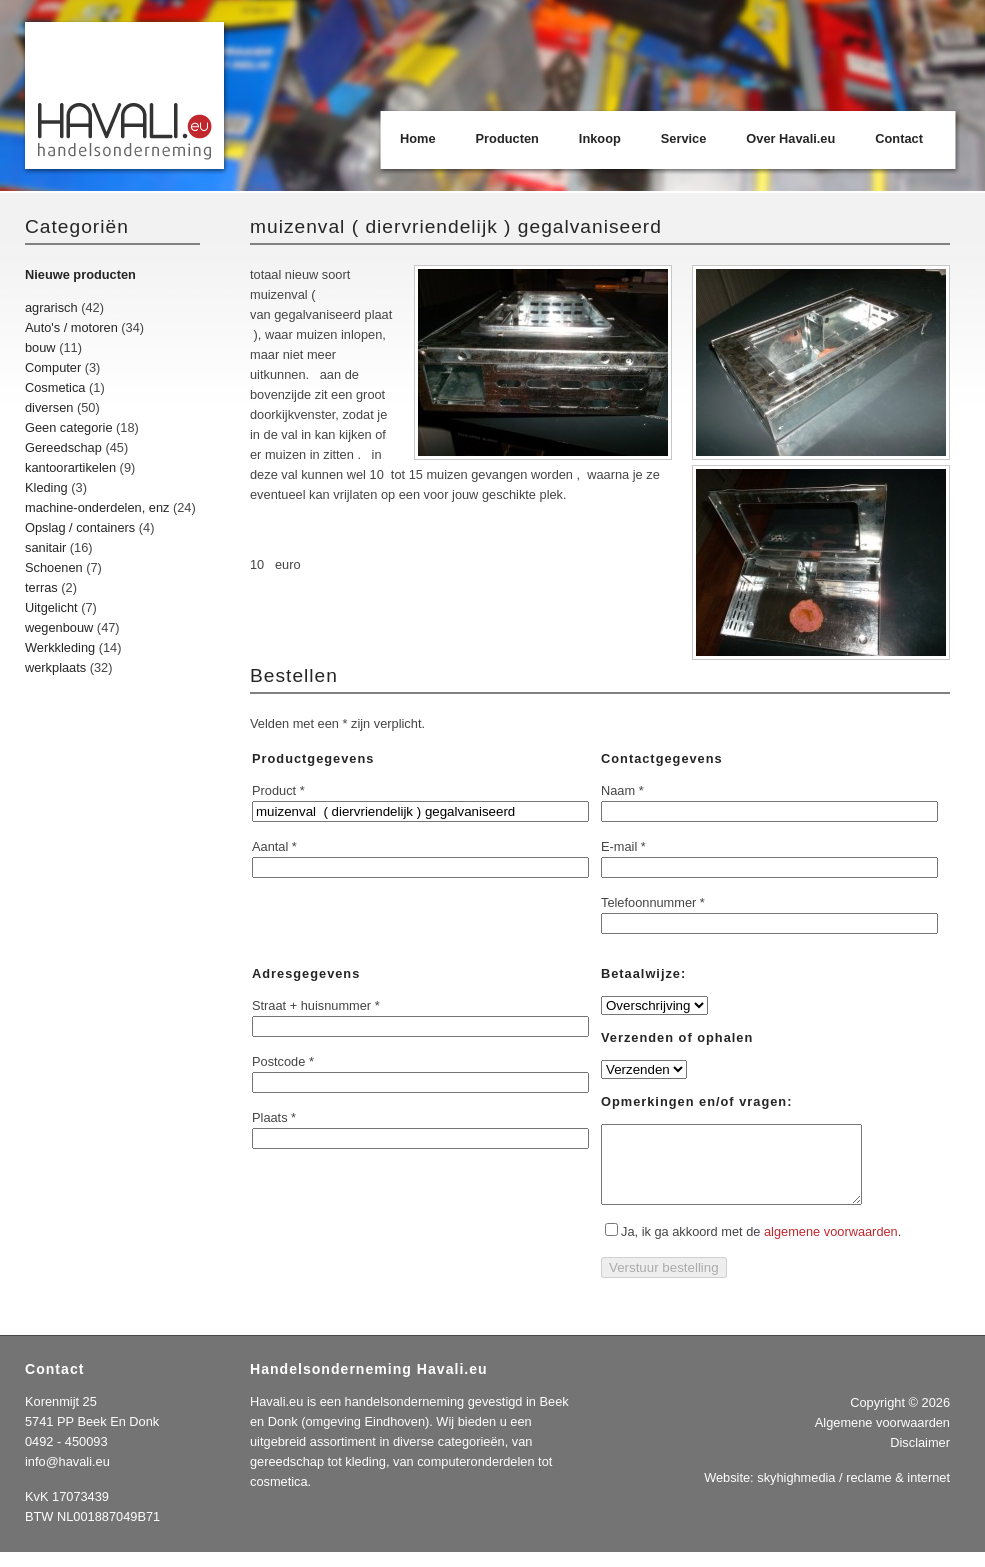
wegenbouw (59, 627)
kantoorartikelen (70, 467)
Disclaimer (920, 1457)
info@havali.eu (67, 1476)
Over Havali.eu (790, 138)
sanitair (45, 547)
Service (684, 138)
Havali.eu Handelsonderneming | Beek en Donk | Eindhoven (125, 97)
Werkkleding (60, 647)
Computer (53, 367)
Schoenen (54, 567)
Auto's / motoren (71, 327)
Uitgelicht (51, 607)
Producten (507, 138)
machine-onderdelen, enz (97, 507)
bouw (40, 347)
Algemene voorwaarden (882, 1437)
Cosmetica (55, 387)
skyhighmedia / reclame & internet (853, 1492)
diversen (49, 407)
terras (41, 587)
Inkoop (600, 138)
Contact (899, 138)
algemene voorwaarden (831, 1246)
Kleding (46, 487)
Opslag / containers (80, 527)
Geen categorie (69, 427)
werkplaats (55, 667)
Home (418, 138)
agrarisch (51, 307)
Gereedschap (63, 447)
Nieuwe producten (80, 274)
